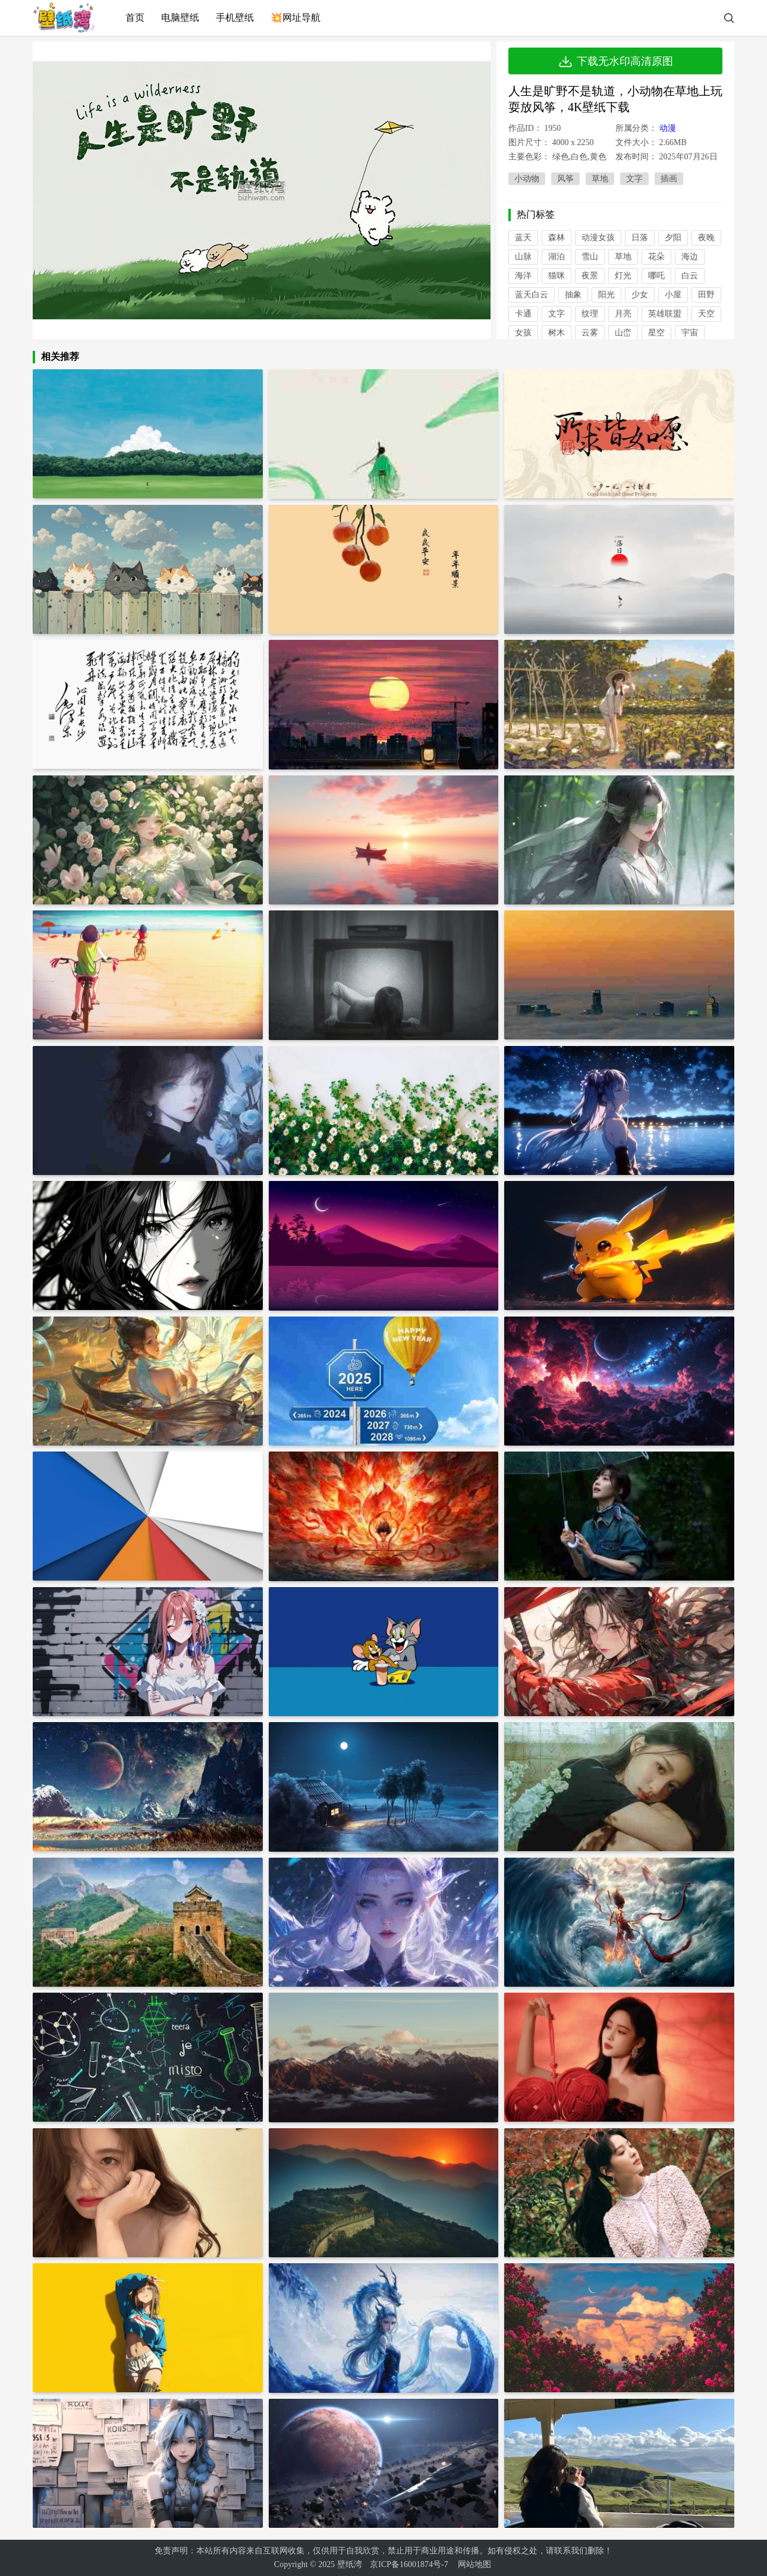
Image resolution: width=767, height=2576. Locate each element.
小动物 (526, 178)
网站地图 (474, 2564)
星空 (656, 332)
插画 (669, 178)
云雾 (589, 332)
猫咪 (556, 275)
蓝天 (523, 237)
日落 (639, 237)
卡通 (523, 313)
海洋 (523, 275)
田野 (706, 294)
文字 (634, 178)
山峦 (623, 332)
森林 (556, 237)
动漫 (667, 128)
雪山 (589, 256)
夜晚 (706, 237)
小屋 (673, 294)
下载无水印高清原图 (615, 61)
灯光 (623, 275)
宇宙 (689, 332)
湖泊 (556, 256)
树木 (556, 332)
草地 (600, 178)
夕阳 (673, 237)
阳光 (606, 294)
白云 (689, 275)
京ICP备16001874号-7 (409, 2564)
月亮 (623, 313)
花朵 (656, 256)
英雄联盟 (664, 313)
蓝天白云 (531, 294)
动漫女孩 (598, 237)
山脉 (523, 256)
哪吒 (656, 275)
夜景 (589, 275)
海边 (689, 256)
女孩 (523, 332)
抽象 (573, 294)
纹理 (589, 313)
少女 (639, 294)
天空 (706, 313)
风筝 (565, 178)
